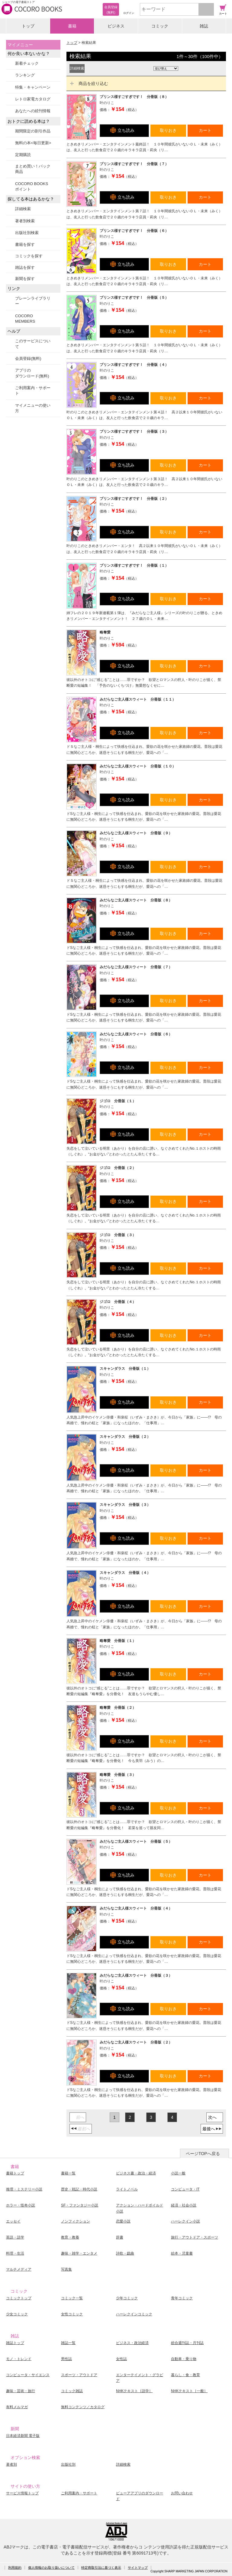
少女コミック (17, 2314)
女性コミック (72, 2314)
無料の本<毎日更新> (33, 143)
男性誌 (66, 2359)
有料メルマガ (17, 2407)
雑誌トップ (15, 2343)
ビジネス (116, 26)
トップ (28, 26)
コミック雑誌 (72, 2391)
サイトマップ (138, 2567)
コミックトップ (18, 2298)
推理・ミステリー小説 (24, 2189)
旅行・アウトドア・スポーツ (194, 2237)
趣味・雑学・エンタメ (79, 2253)
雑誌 (204, 26)
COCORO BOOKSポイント (31, 186)
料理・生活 (15, 2253)
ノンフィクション (75, 2221)
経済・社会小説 (183, 2205)
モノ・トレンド (18, 2359)
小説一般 (178, 2173)
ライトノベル (127, 2189)
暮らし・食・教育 (185, 2375)
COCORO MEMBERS (25, 319)
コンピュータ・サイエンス (28, 2375)
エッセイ (13, 2221)
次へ (212, 2117)
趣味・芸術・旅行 (20, 2391)
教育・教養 (70, 2237)
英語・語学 (15, 2237)
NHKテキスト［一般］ (189, 2391)
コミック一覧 (72, 2298)
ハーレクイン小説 (185, 2221)
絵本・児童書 (182, 2253)
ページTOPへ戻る (203, 2153)
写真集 (66, 2269)
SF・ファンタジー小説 (79, 2205)
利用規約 (14, 2567)
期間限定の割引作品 (32, 131)
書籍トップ (15, 2173)
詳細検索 (23, 209)
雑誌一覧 (68, 2343)
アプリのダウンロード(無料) (32, 373)
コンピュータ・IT (185, 2189)
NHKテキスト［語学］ (134, 2391)
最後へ (208, 2128)
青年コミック (182, 2298)
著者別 (11, 2464)
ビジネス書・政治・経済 (136, 2173)
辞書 (119, 2237)
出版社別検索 (27, 232)
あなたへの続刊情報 (32, 111)
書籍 (72, 26)
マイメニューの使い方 (32, 408)
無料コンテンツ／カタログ (83, 2407)
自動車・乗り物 (183, 2359)
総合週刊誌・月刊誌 (187, 2343)
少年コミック (127, 2298)
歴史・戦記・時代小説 (79, 2189)
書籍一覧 (68, 2173)
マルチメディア (18, 2269)
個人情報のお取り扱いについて (51, 2567)
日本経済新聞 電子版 (23, 2436)
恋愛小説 (123, 2221)
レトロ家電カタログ (32, 99)
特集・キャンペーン (32, 87)
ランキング (25, 75)
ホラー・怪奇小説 (20, 2205)
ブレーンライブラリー (32, 301)
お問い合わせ (182, 2493)
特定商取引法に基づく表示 (101, 2567)
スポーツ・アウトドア (79, 2375)
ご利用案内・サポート (32, 391)
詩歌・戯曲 (125, 2253)
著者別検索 (25, 221)
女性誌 (121, 2359)
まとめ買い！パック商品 (32, 169)
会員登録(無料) (28, 358)
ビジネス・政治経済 (132, 2343)
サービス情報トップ (22, 2493)
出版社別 (68, 2464)
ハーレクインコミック (134, 2314)
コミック (159, 26)
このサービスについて (32, 344)
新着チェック (27, 63)
